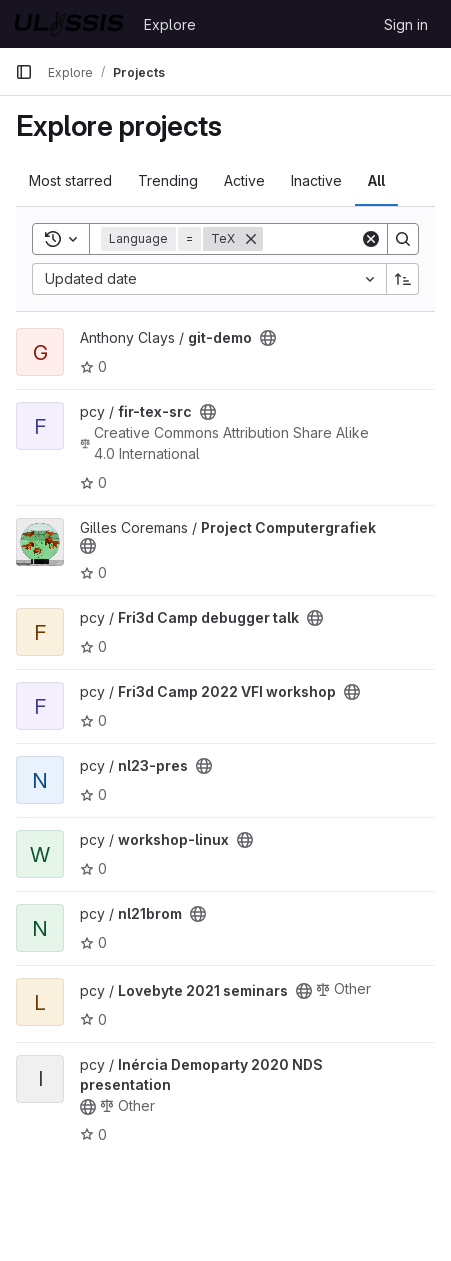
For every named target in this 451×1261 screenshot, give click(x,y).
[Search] (403, 239)
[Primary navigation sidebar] (24, 72)
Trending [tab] (168, 180)
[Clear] (371, 239)
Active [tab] (244, 180)
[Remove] (251, 239)
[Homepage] (69, 24)
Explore (170, 24)
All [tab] (376, 180)
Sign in (406, 24)
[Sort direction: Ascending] (403, 279)
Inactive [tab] (316, 180)
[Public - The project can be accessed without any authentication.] (268, 338)
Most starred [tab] (70, 180)
